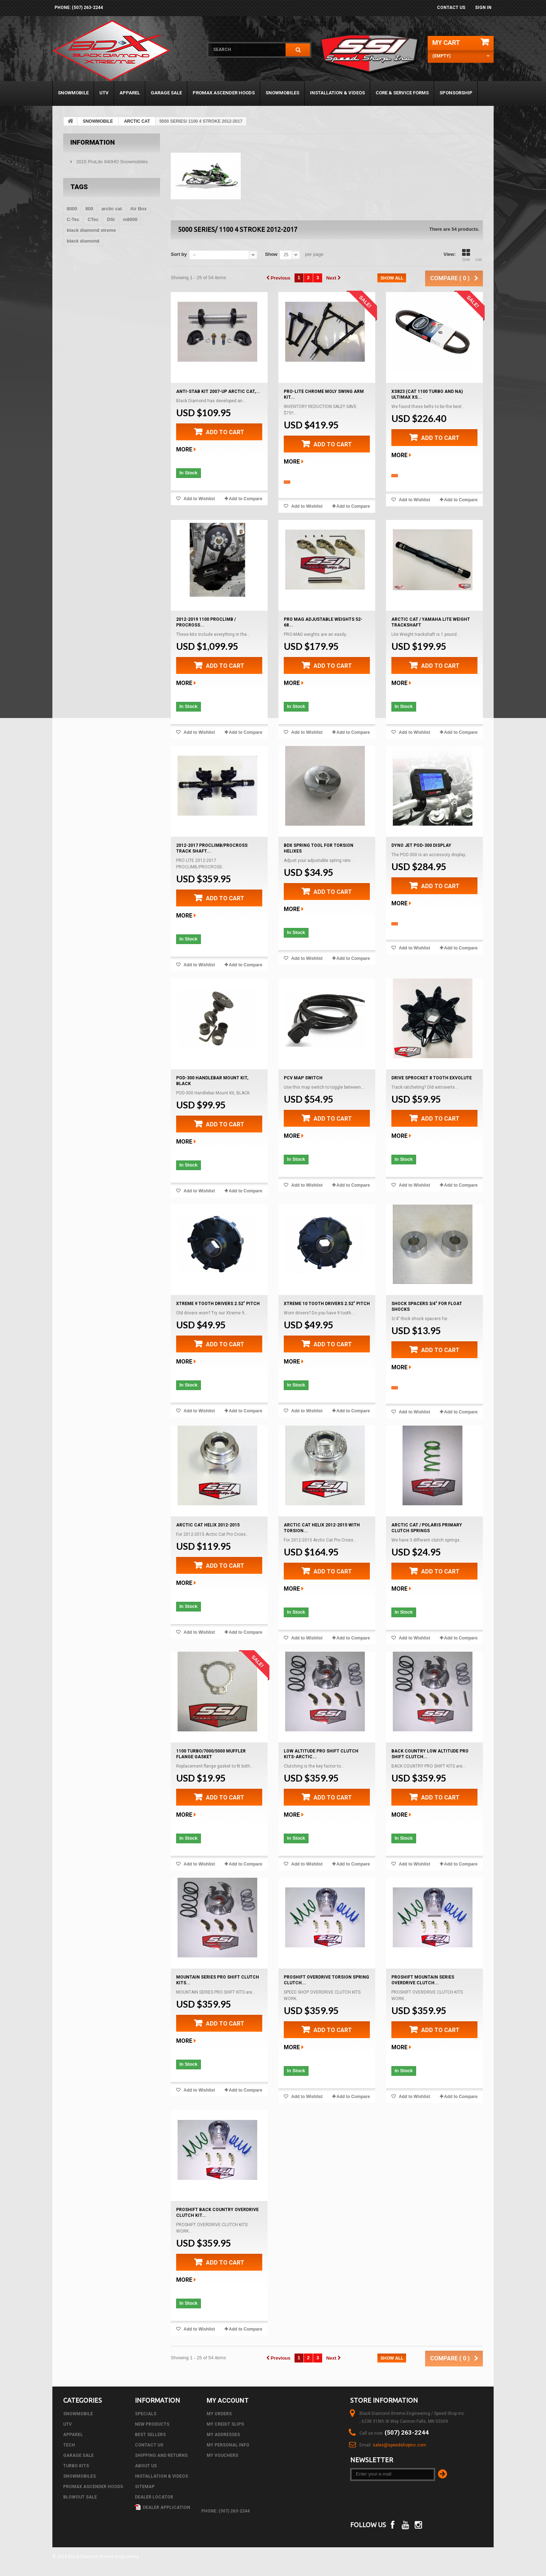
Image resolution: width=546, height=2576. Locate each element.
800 (89, 208)
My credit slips (225, 2424)
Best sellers (150, 2434)
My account (228, 2400)
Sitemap (145, 2486)
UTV (104, 92)
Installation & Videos (337, 92)
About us (146, 2465)
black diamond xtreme (91, 230)
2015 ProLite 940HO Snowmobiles (111, 161)
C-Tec (73, 219)
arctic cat (112, 208)
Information (92, 142)
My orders (219, 2413)
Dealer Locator (154, 2497)
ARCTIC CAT (137, 121)
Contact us (451, 7)
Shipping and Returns (161, 2455)
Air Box (138, 208)
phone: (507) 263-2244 (79, 7)
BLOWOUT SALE (80, 2497)
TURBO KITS (76, 2465)
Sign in (483, 7)
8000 (72, 208)
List (478, 255)
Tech (69, 2445)
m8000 (130, 219)
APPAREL (129, 92)
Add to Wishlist (199, 498)
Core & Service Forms (402, 92)
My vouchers (222, 2455)
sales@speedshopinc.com (399, 2445)
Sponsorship (455, 92)
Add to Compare (245, 498)
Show (271, 254)
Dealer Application (162, 2507)
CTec (93, 219)
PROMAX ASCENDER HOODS (224, 92)
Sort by (179, 254)
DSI (111, 219)
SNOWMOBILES (282, 92)
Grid (466, 255)
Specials (145, 2413)
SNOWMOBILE (73, 92)
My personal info (228, 2445)
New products (152, 2424)
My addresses (223, 2434)
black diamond (83, 241)
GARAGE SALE (166, 92)
